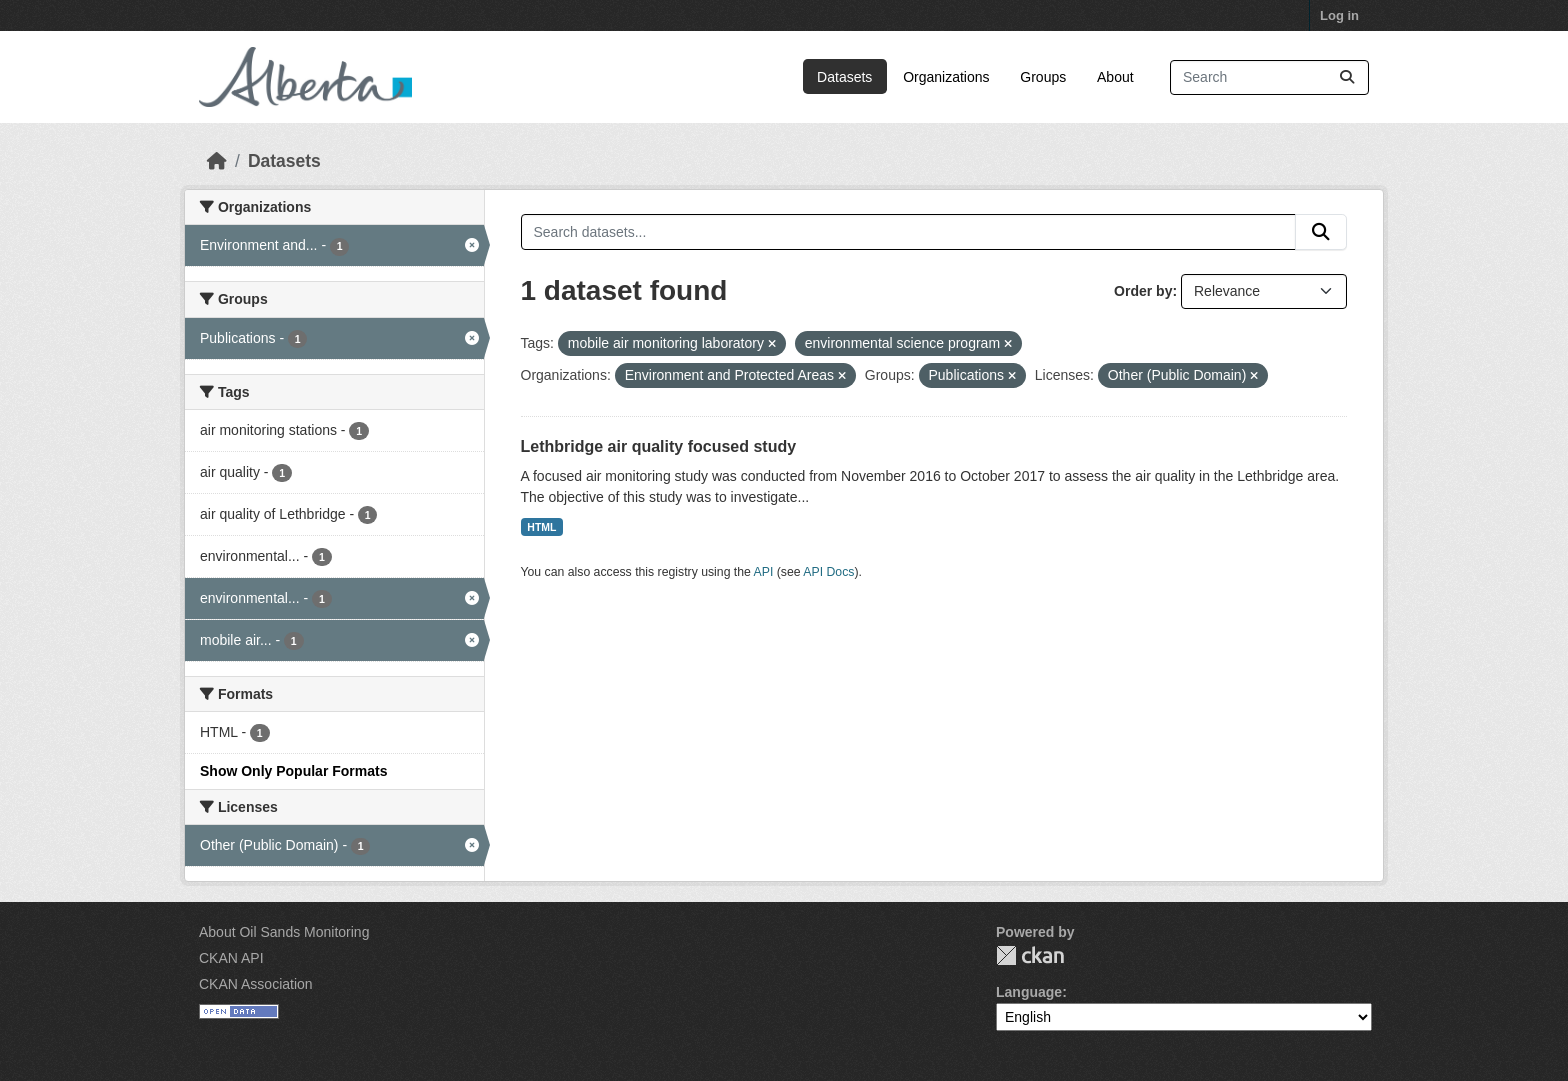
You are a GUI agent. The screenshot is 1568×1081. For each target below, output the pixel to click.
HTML (541, 527)
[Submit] (1347, 77)
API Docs (828, 572)
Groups (1043, 77)
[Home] (217, 161)
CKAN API (231, 958)
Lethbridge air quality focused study (659, 446)
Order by (1143, 291)
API (764, 572)
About (1115, 77)
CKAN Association (256, 984)
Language (1029, 992)
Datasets (844, 77)
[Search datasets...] (1269, 77)
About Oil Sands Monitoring (284, 932)
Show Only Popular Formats (293, 771)
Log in (1339, 15)
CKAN (1030, 955)
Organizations (946, 77)
